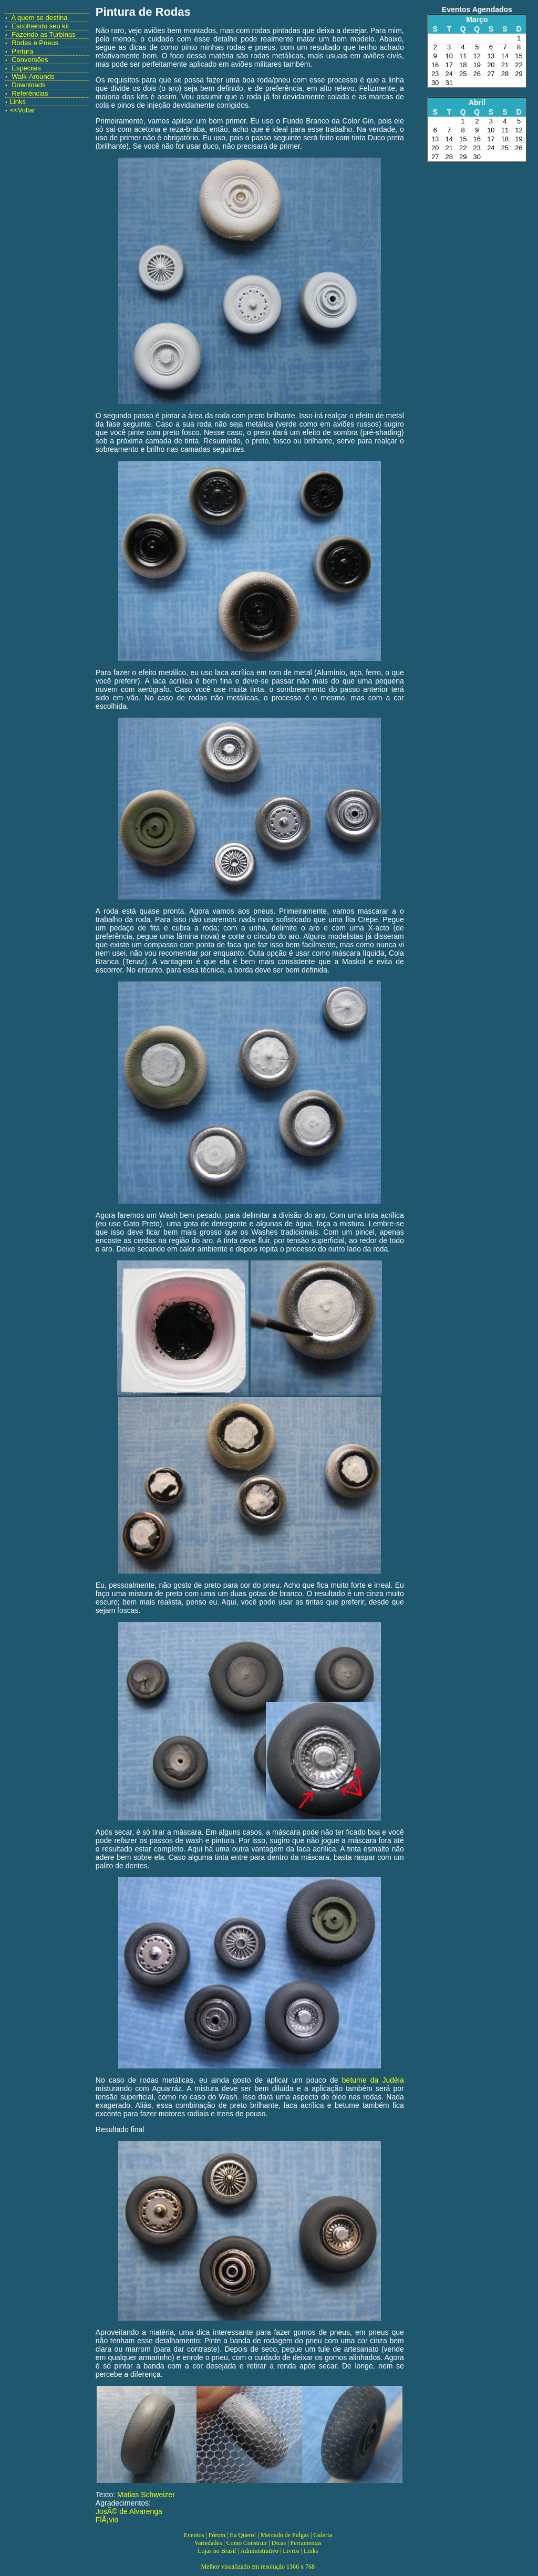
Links (18, 102)
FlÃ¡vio (107, 2520)
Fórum (217, 2535)
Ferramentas (306, 2543)
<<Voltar (22, 110)
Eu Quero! (243, 2535)
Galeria (322, 2535)
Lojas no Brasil (217, 2550)
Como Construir (246, 2543)
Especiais (26, 68)
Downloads (28, 85)
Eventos (194, 2535)
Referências (30, 93)
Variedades (208, 2543)
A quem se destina (40, 18)
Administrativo (259, 2550)
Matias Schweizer (146, 2494)
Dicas (279, 2543)
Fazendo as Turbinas (43, 34)
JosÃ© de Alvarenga (129, 2511)
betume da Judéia (373, 2080)
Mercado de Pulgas (285, 2535)
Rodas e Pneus (35, 43)
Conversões (30, 60)
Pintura (22, 51)
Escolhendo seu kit (40, 26)
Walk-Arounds (33, 76)
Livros (291, 2550)
